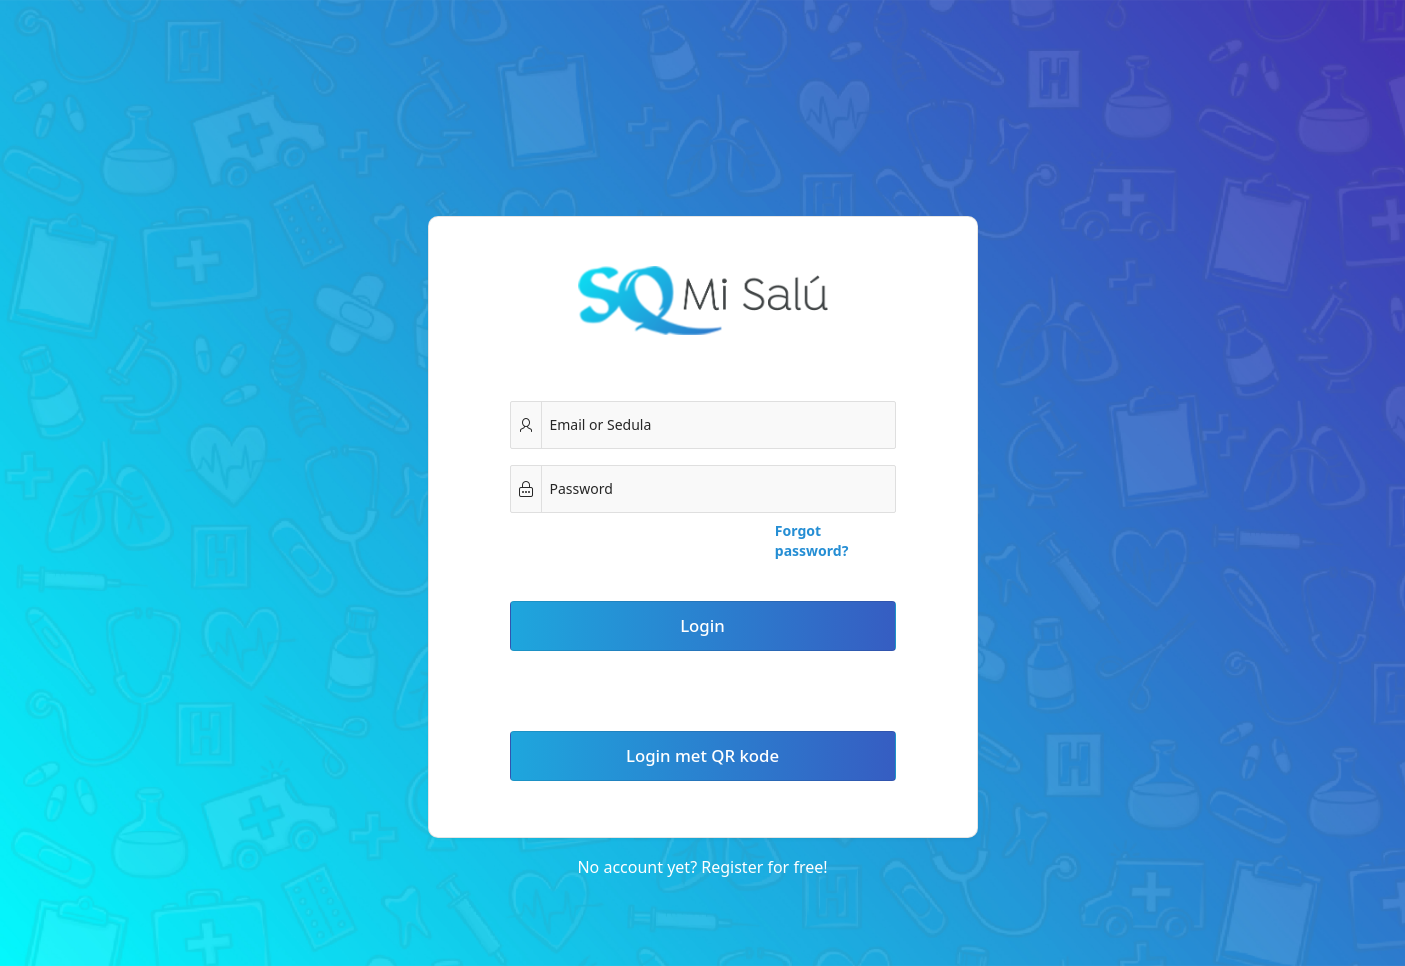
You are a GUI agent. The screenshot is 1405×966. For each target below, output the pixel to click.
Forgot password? (812, 540)
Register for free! (764, 867)
